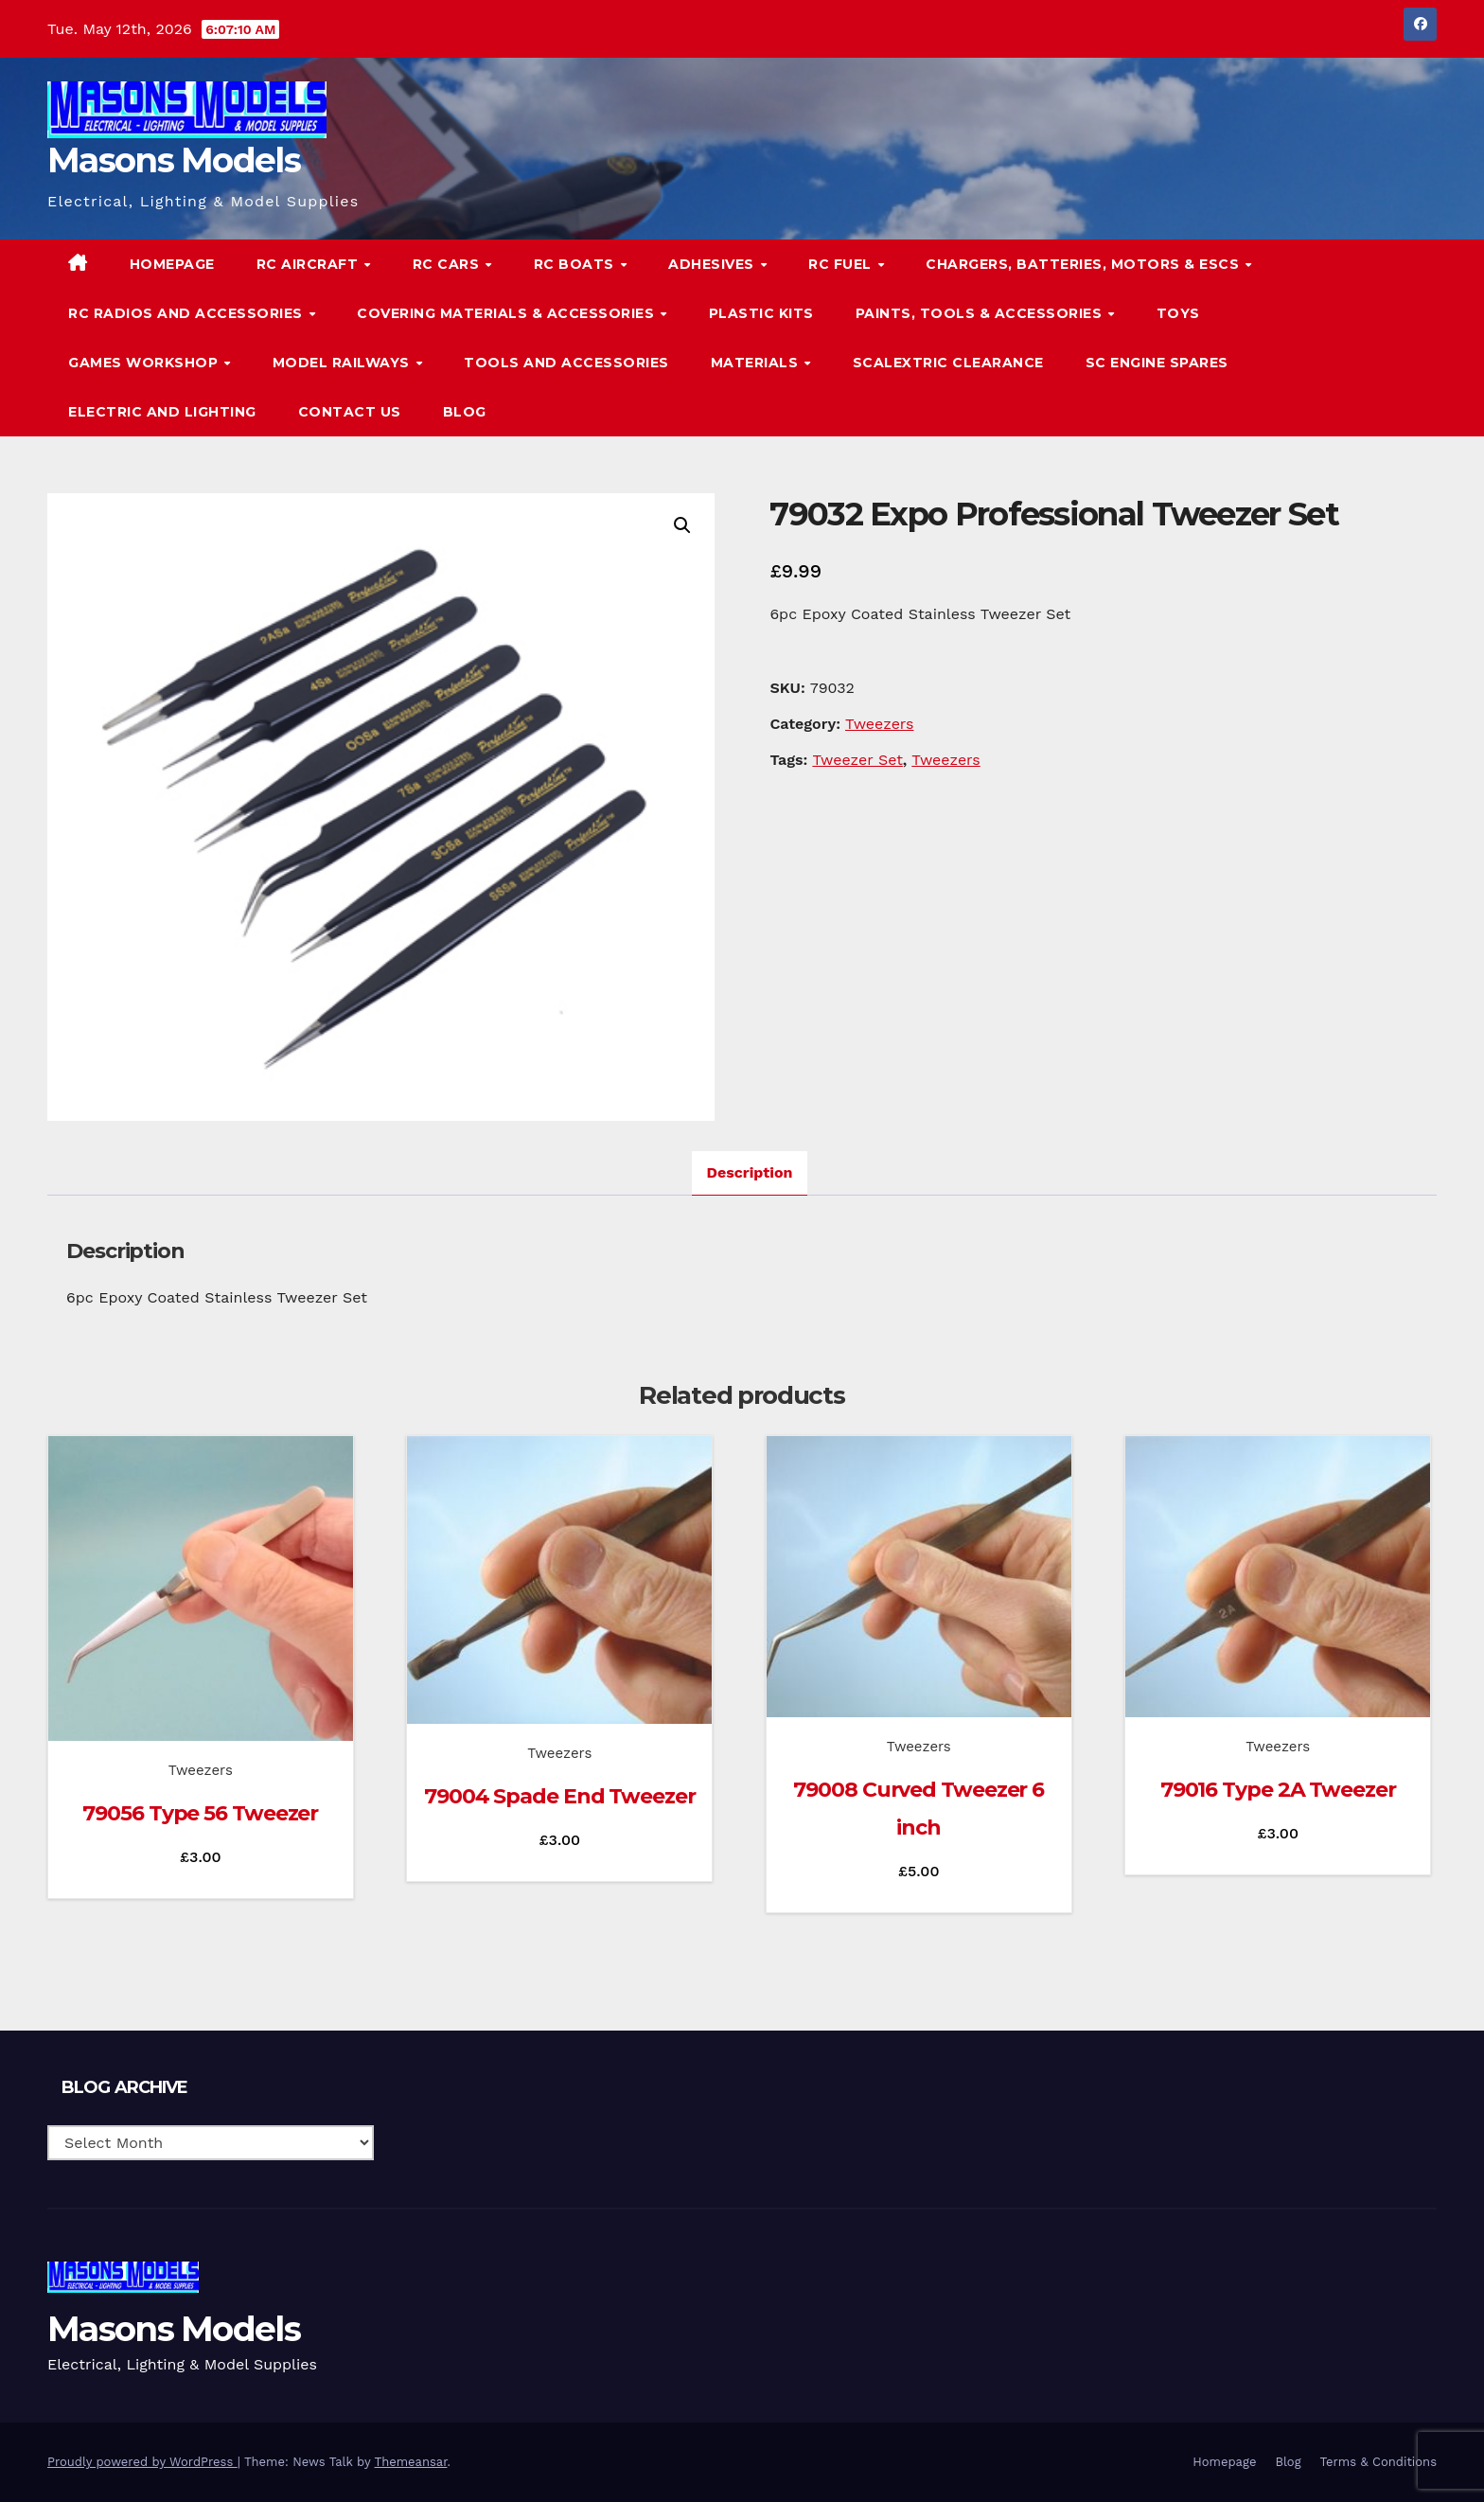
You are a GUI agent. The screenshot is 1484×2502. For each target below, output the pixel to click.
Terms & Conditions (1378, 2462)
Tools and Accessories (566, 362)
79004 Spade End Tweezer (560, 1796)
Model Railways (344, 362)
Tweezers (879, 724)
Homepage (172, 264)
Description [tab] (750, 1172)
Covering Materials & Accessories (508, 313)
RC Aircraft (309, 264)
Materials (757, 362)
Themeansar (411, 2462)
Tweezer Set (857, 760)
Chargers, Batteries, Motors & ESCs (1085, 264)
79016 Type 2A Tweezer (1278, 1789)
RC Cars (448, 264)
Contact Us (349, 411)
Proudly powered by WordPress (142, 2462)
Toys (1178, 313)
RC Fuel (841, 264)
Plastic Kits (761, 313)
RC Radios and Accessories (187, 313)
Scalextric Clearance (948, 362)
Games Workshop (145, 362)
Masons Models (173, 160)
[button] (1383, 337)
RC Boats (576, 264)
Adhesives (713, 264)
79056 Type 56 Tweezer (200, 1813)
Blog (464, 411)
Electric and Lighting (162, 411)
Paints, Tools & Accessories (981, 313)
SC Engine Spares (1157, 362)
